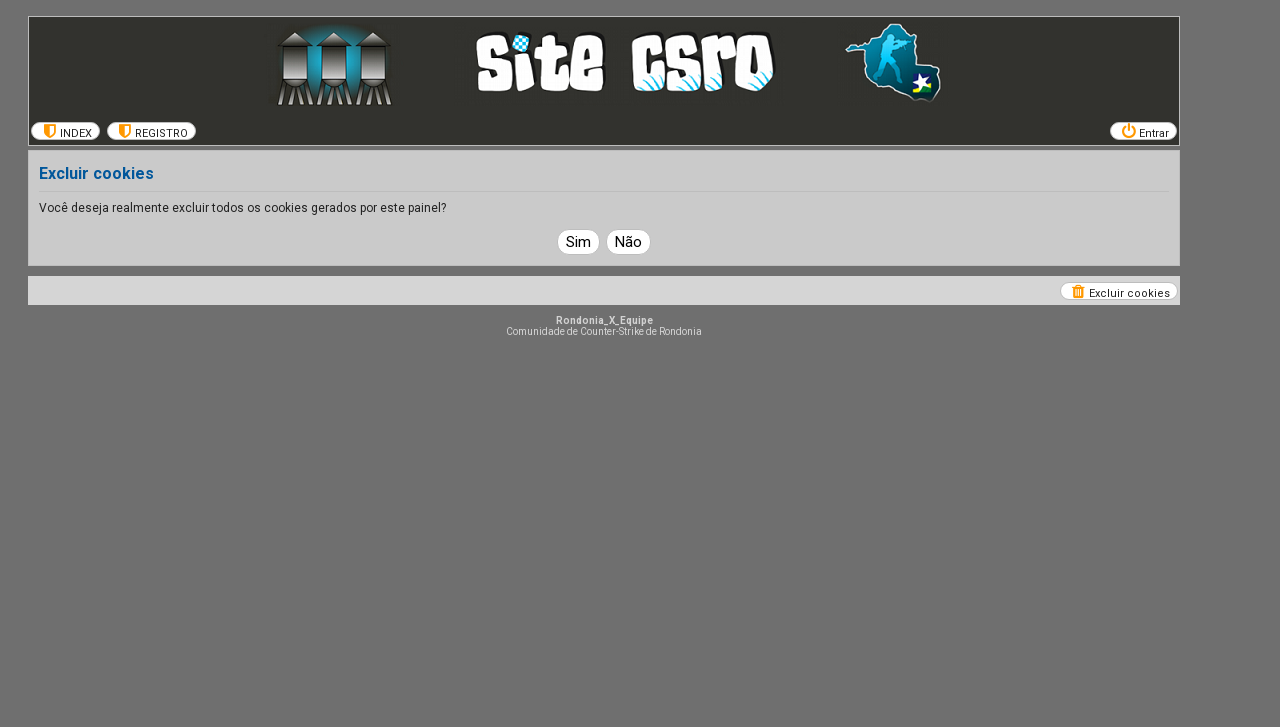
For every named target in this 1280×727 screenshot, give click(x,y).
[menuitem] (65, 131)
